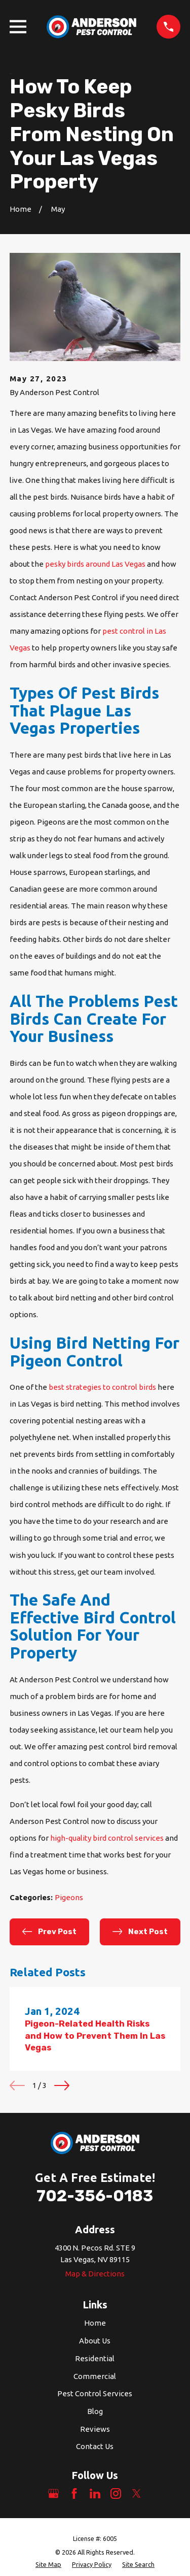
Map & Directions (95, 2273)
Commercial (94, 2376)
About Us (94, 2340)
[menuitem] (48, 2564)
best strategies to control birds (102, 1387)
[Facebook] (74, 2493)
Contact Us (94, 2446)
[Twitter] (136, 2493)
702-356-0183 (94, 2195)
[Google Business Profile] (53, 2493)
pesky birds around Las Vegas (95, 564)
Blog (95, 2411)
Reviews (95, 2429)
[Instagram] (115, 2493)
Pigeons (69, 1897)
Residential (95, 2358)
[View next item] (61, 2085)
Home (95, 2323)
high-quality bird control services (107, 1838)
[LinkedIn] (95, 2493)
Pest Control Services (94, 2393)
